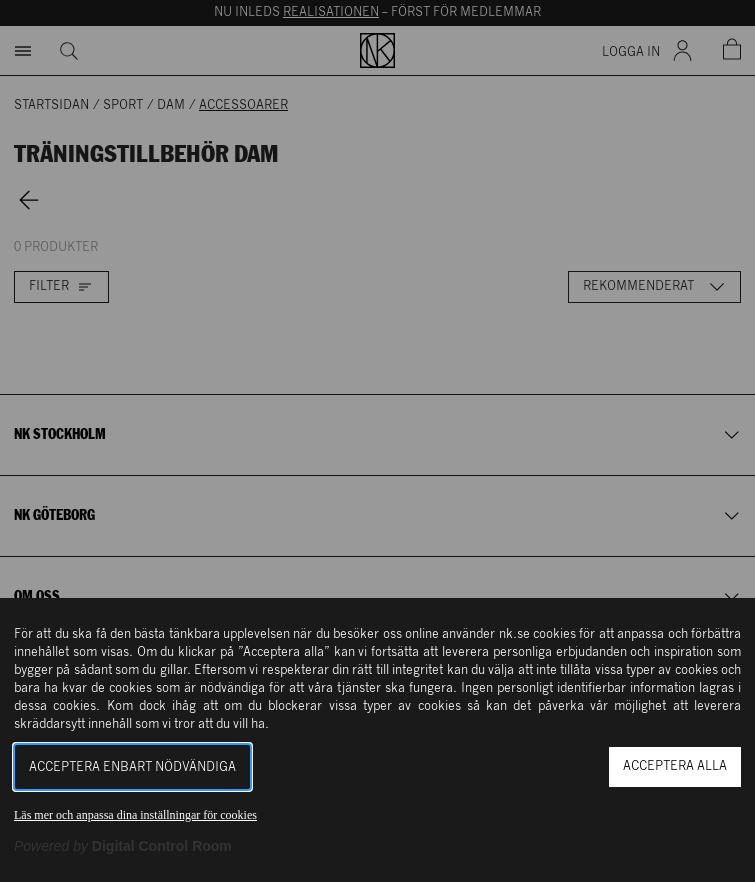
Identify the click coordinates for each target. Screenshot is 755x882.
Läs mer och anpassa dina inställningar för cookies (135, 815)
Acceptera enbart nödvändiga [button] (132, 767)
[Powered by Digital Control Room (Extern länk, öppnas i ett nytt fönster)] (123, 846)
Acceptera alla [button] (675, 766)
